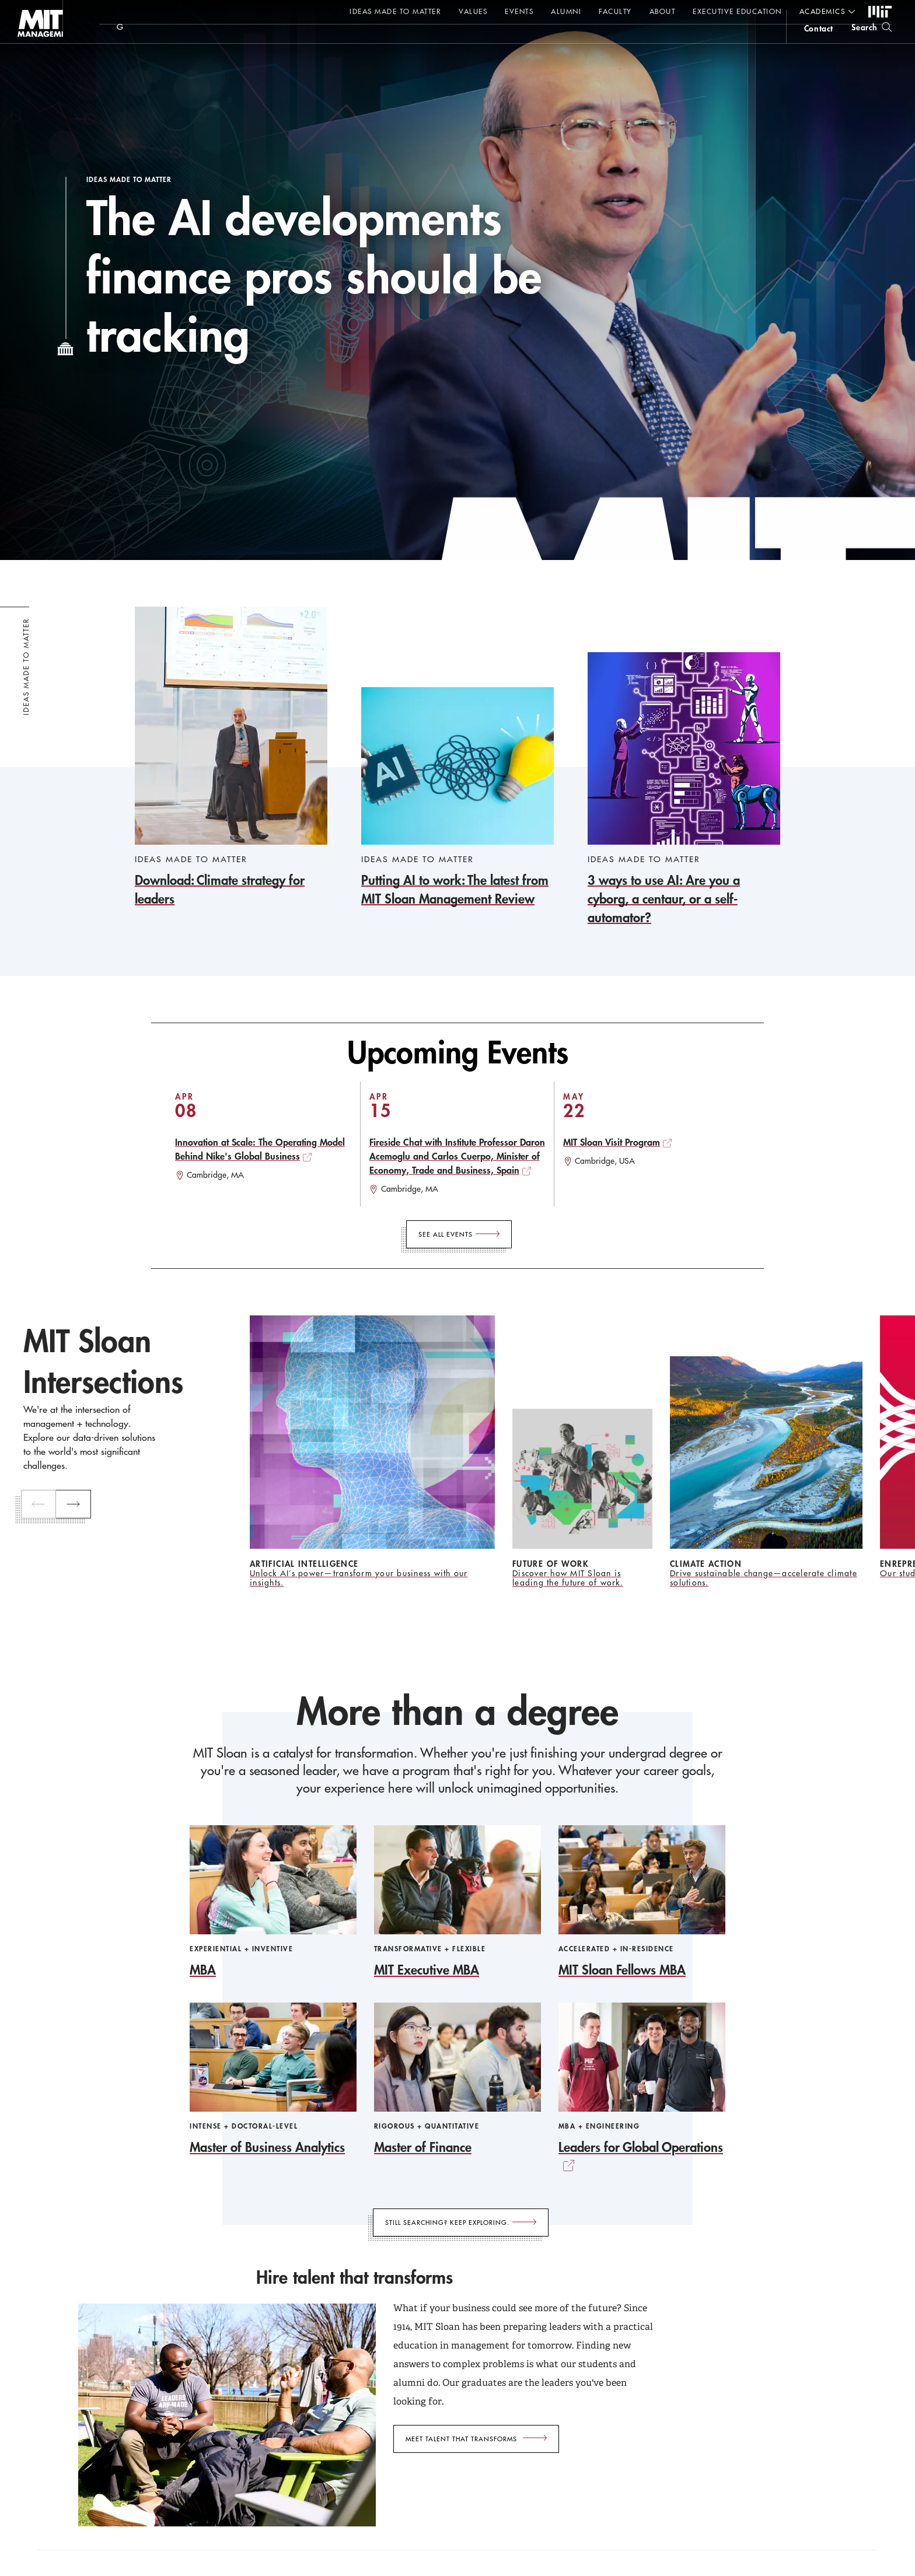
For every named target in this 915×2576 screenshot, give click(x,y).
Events (519, 11)
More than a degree (457, 1711)
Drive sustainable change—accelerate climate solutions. (763, 1578)
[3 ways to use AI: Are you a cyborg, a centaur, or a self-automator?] (684, 789)
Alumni (566, 11)
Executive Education (737, 11)
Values (473, 11)
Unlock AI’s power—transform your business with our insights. (359, 1578)
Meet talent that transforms (461, 2439)
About (662, 11)
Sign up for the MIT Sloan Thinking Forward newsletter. (395, 41)
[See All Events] (459, 1234)
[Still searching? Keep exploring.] (461, 2222)
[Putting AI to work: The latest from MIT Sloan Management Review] (457, 797)
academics (822, 11)
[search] (871, 41)
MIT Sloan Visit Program (611, 1142)
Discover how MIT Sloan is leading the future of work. (567, 1578)
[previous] (41, 1504)
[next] (78, 1504)
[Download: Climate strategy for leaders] (231, 757)
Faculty (615, 11)
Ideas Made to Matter (395, 11)
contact (818, 42)
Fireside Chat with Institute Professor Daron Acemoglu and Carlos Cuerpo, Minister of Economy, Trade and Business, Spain (457, 1156)
